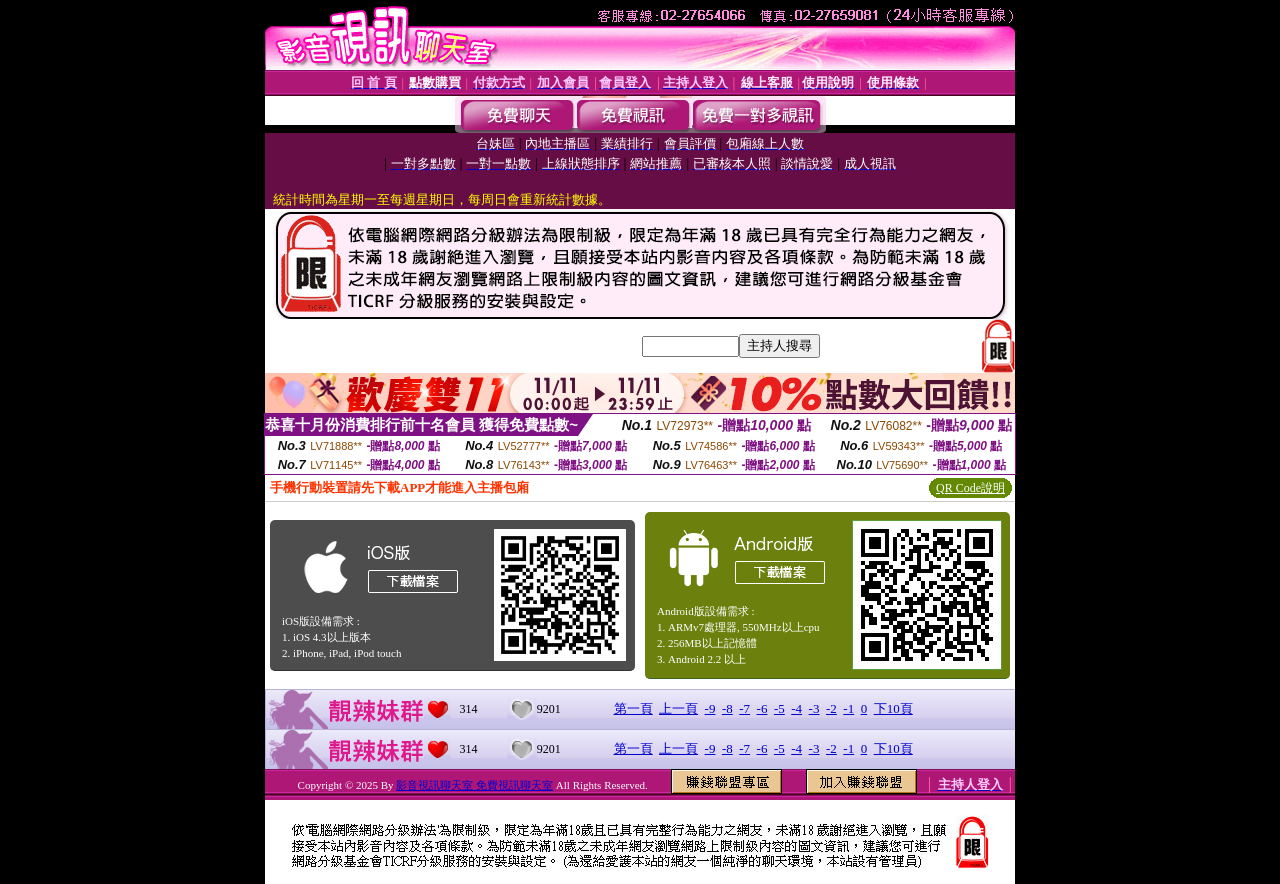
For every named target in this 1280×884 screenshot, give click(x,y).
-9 (710, 708)
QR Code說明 (970, 488)
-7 (744, 708)
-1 (848, 708)
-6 (762, 708)
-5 (779, 708)
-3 (814, 708)
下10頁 (893, 708)
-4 (796, 708)
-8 (727, 708)
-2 (831, 708)
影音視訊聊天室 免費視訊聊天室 (474, 785)
